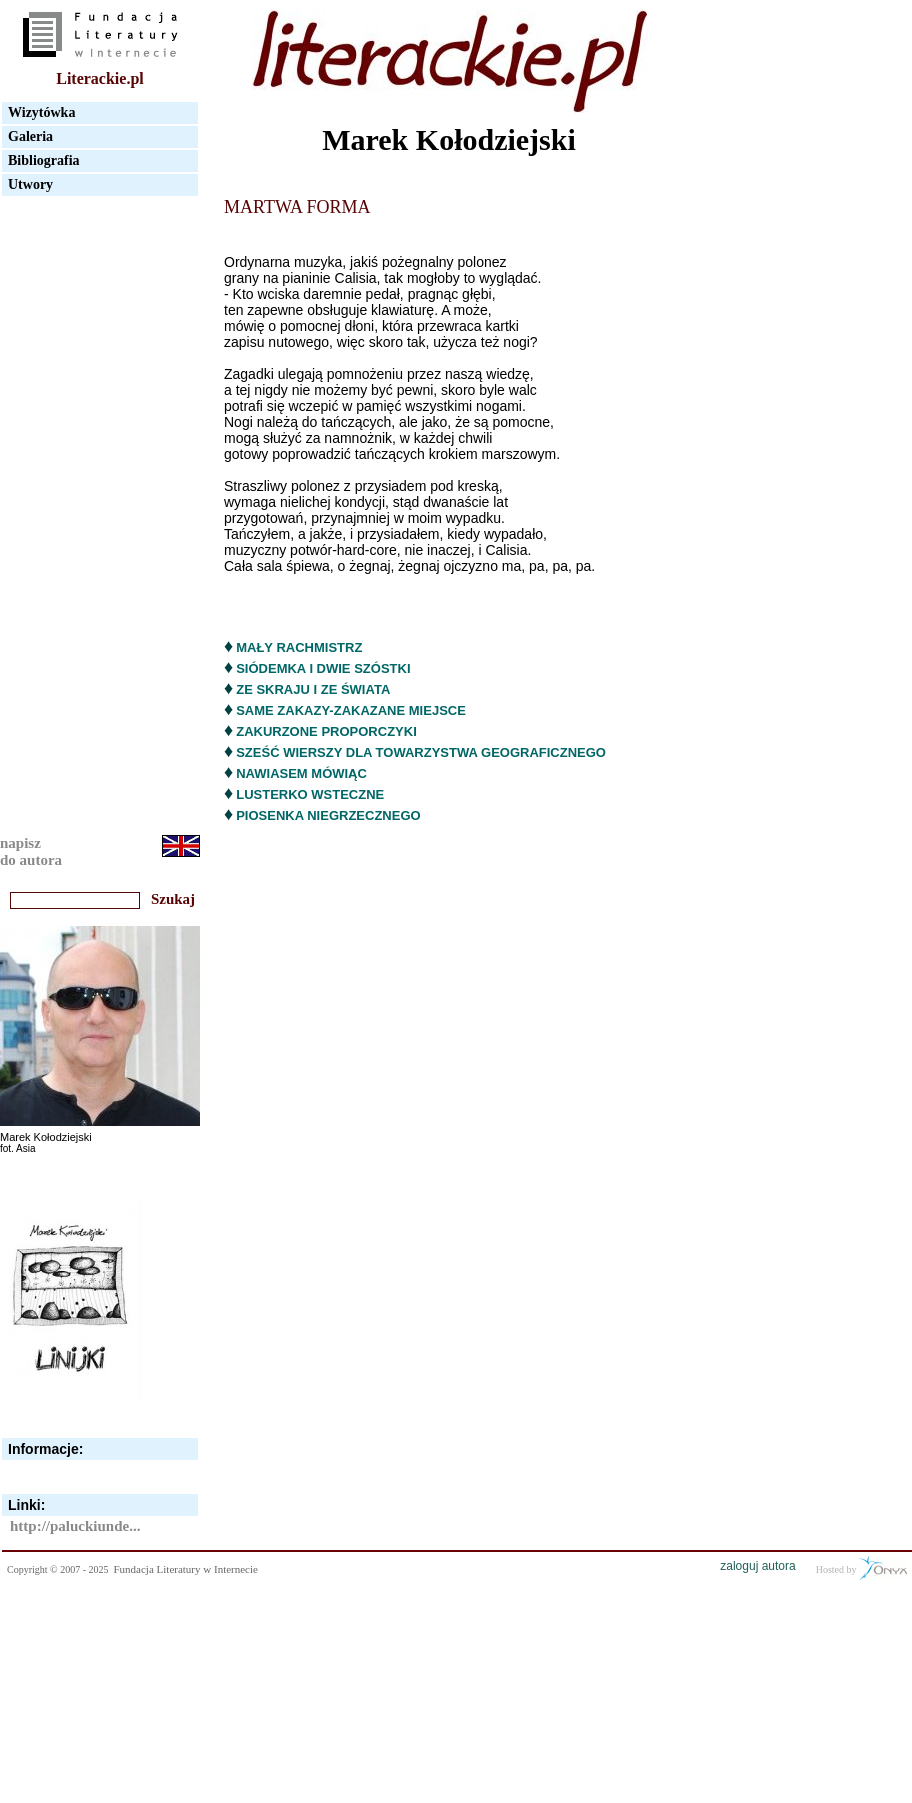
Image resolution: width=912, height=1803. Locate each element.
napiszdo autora (31, 851)
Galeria (30, 136)
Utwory (30, 184)
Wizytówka (41, 112)
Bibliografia (44, 160)
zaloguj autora (757, 1566)
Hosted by (861, 1568)
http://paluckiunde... (75, 1526)
